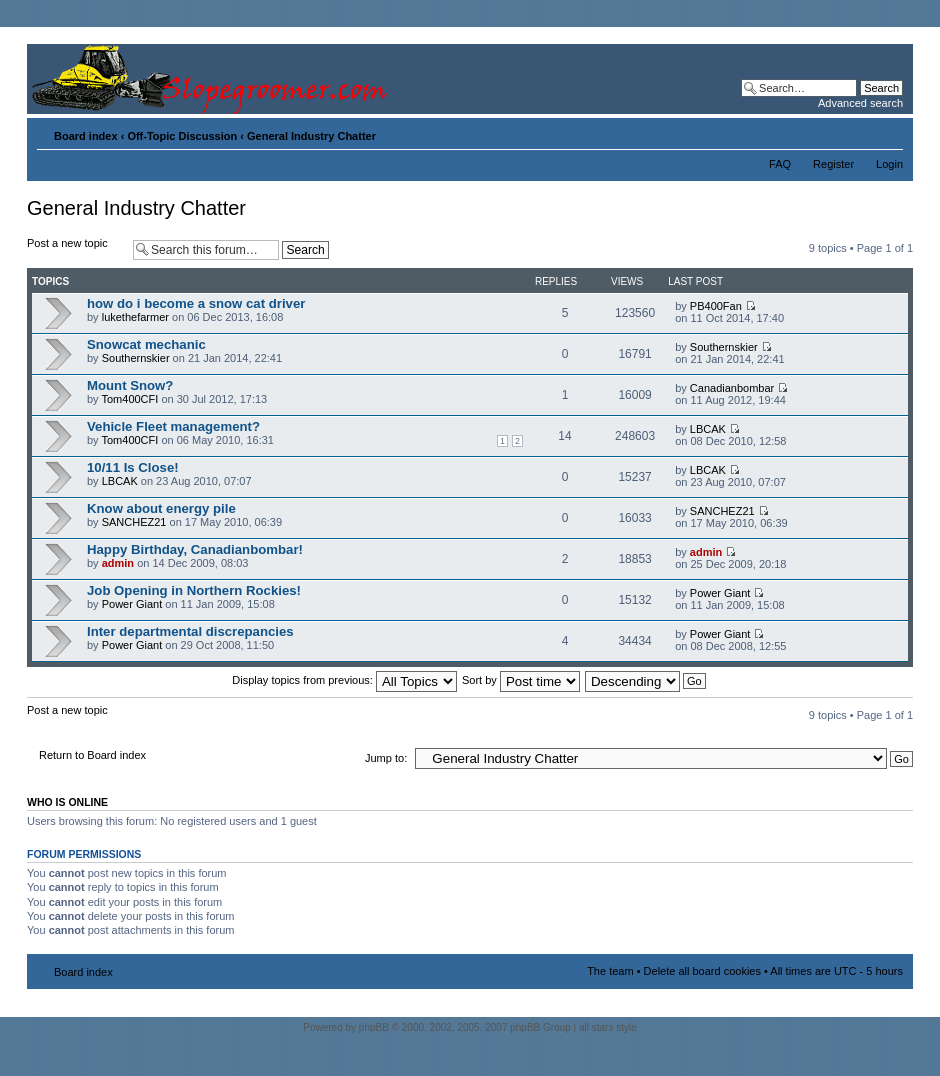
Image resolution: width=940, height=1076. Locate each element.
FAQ (780, 164)
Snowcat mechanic (146, 344)
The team (610, 971)
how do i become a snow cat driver (196, 303)
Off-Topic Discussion (182, 136)
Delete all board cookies (702, 971)
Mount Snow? (130, 385)
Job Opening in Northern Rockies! (194, 590)
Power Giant (132, 604)
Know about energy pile (161, 508)
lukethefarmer (135, 317)
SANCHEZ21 (134, 522)
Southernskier (136, 358)
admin (118, 563)
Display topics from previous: (344, 680)
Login (889, 164)
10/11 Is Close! (133, 467)
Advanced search (860, 103)
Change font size (888, 132)
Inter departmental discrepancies (190, 631)
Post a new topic (75, 249)
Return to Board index (92, 755)
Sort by (521, 680)
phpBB (374, 1027)
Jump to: (386, 758)
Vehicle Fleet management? (173, 426)
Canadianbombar (732, 388)
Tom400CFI (129, 399)
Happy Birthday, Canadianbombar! (195, 549)
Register (833, 164)
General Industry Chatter (311, 136)
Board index (86, 136)
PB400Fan (716, 306)
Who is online (67, 802)
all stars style (608, 1027)
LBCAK (708, 429)
